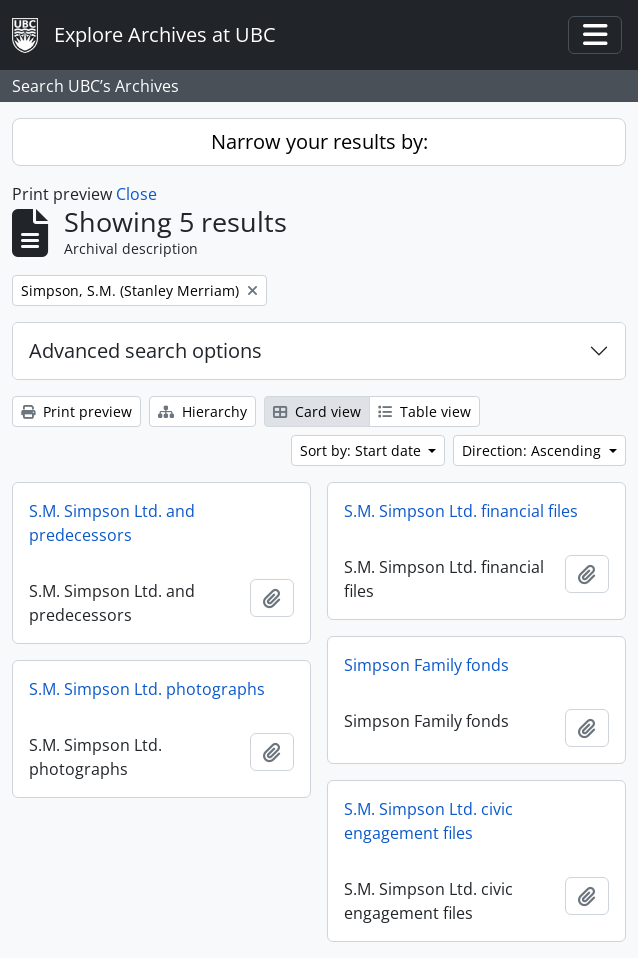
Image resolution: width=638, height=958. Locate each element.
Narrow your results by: (319, 141)
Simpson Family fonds (426, 665)
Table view (424, 411)
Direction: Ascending (533, 450)
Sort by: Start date (362, 450)
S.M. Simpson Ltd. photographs (147, 689)
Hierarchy (202, 411)
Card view (317, 411)
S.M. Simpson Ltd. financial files (461, 511)
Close (136, 194)
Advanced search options (145, 350)
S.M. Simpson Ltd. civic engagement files (428, 821)
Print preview (76, 411)
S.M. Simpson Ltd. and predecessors (112, 523)
